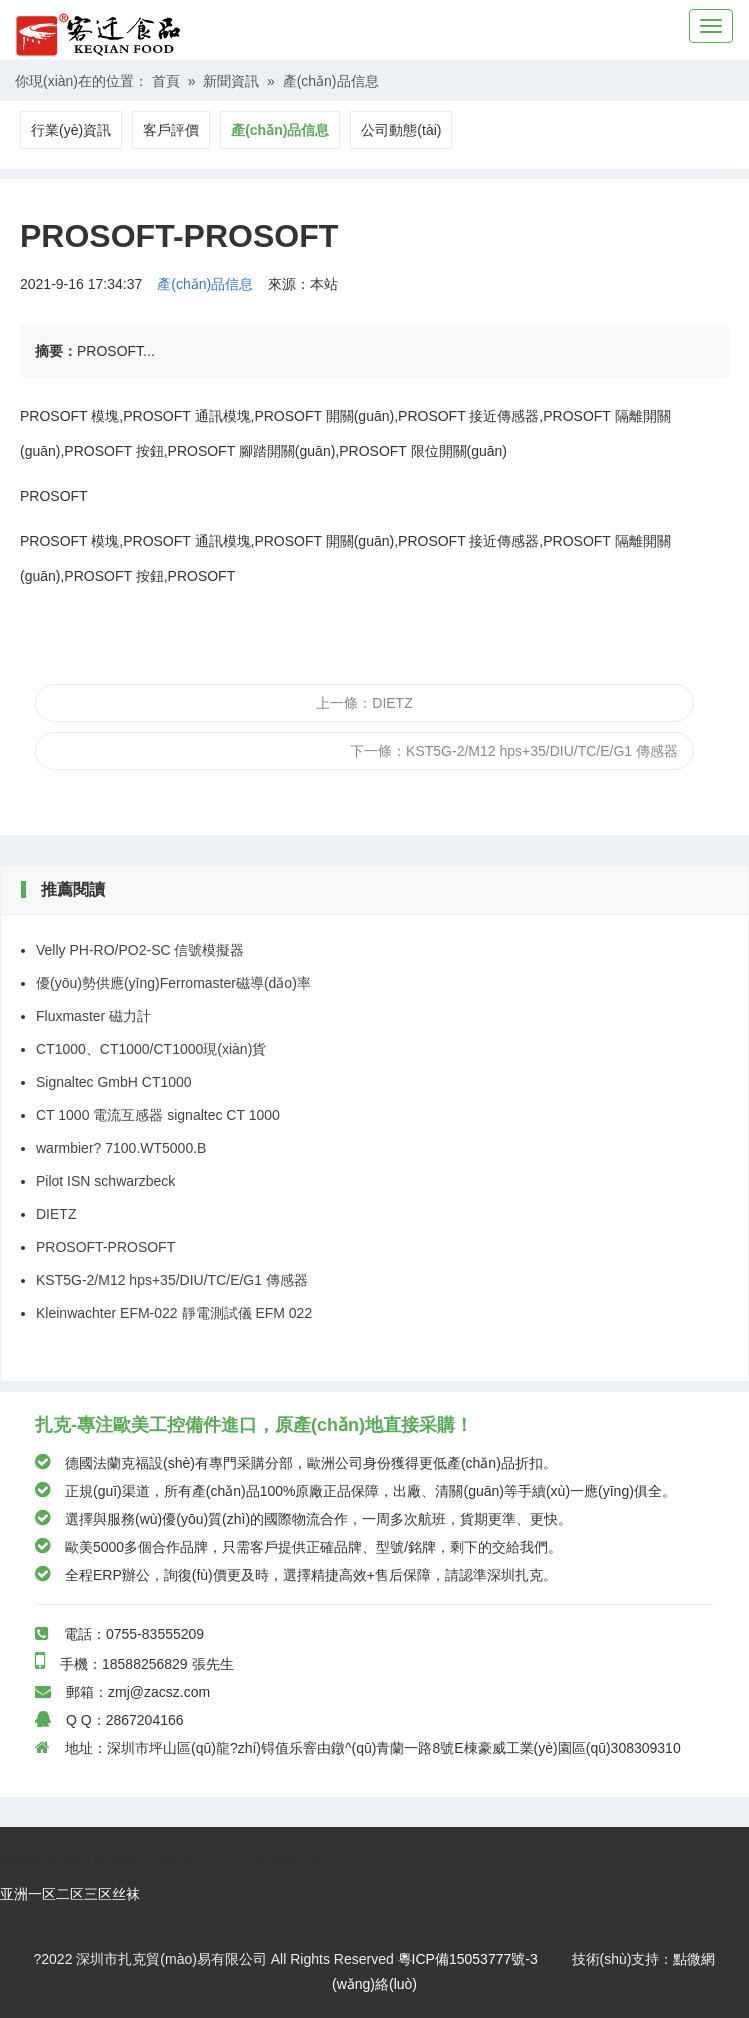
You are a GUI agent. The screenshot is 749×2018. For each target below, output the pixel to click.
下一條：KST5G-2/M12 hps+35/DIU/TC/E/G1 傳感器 (514, 751)
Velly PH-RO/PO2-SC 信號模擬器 (140, 950)
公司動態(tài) (401, 130)
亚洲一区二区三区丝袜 (70, 1894)
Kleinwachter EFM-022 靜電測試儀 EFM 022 (174, 1313)
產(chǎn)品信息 (331, 81)
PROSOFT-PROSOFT (105, 1247)
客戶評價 (171, 130)
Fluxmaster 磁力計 (93, 1016)
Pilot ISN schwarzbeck (105, 1181)
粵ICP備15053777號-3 (468, 1959)
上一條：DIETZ (364, 703)
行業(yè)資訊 (71, 130)
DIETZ (56, 1214)
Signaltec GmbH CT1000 (114, 1082)
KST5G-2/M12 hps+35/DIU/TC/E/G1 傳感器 (172, 1280)
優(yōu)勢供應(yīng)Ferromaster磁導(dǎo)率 (173, 983)
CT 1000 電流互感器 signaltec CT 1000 (158, 1115)
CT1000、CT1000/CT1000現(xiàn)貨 (151, 1049)
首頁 (166, 81)
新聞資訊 (231, 81)
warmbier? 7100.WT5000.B (121, 1148)
